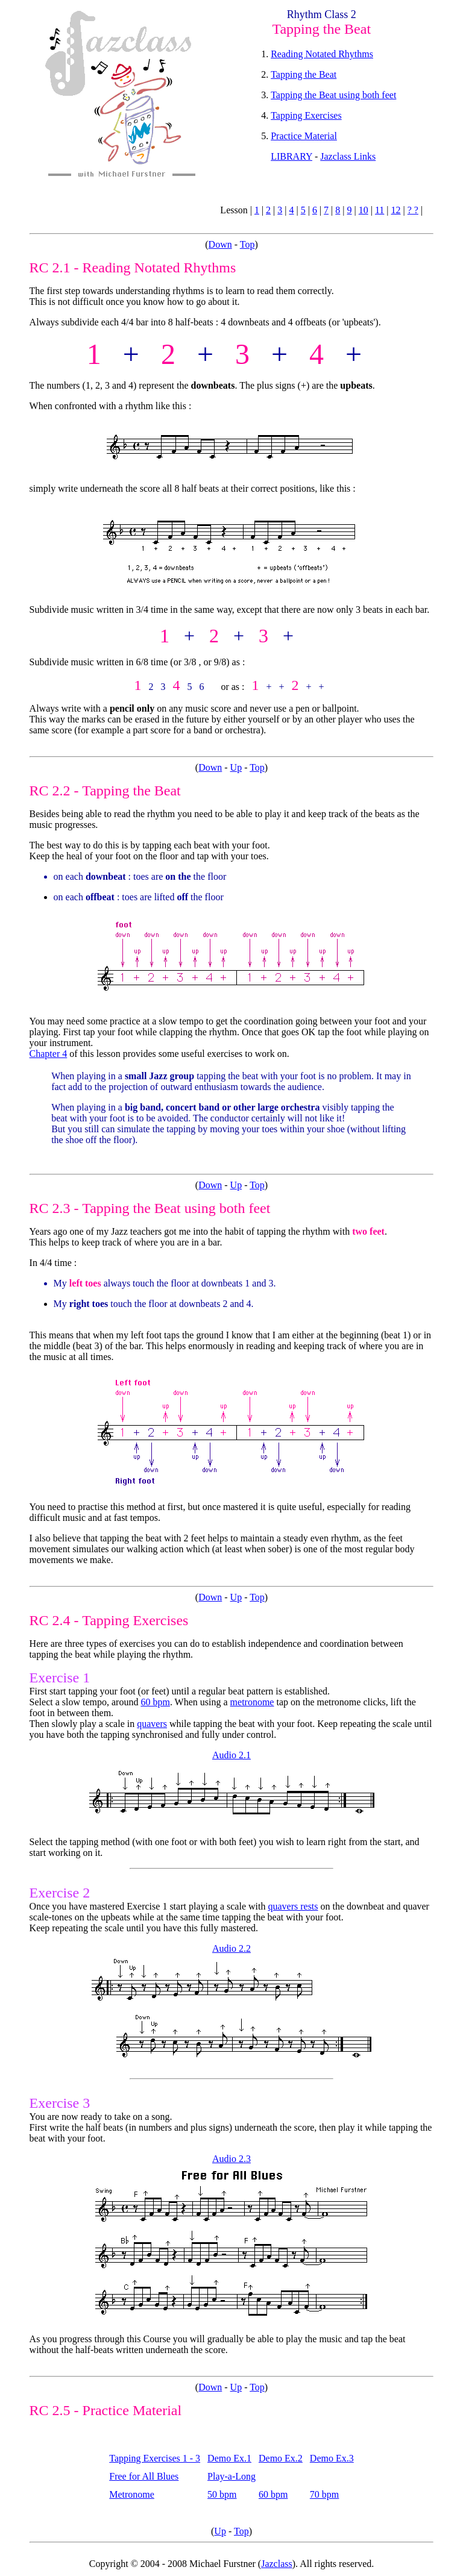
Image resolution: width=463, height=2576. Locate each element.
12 (396, 210)
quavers (152, 1724)
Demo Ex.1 (229, 2458)
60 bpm (154, 1702)
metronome (252, 1702)
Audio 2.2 (231, 1948)
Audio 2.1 (231, 1755)
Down (220, 244)
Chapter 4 (49, 1053)
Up (236, 767)
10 (363, 210)
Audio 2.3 (231, 2159)
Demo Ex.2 (281, 2458)
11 (379, 210)
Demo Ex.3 (332, 2458)
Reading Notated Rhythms (322, 54)
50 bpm (221, 2494)
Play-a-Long (231, 2476)
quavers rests (293, 1906)
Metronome (131, 2494)
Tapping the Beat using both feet (333, 95)
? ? (413, 210)
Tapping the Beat (303, 74)
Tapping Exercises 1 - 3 (154, 2458)
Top (247, 244)
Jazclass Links (348, 156)
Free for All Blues (143, 2476)
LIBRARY (291, 156)
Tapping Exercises (306, 115)
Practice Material (304, 136)
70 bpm (324, 2494)
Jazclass (276, 2564)
